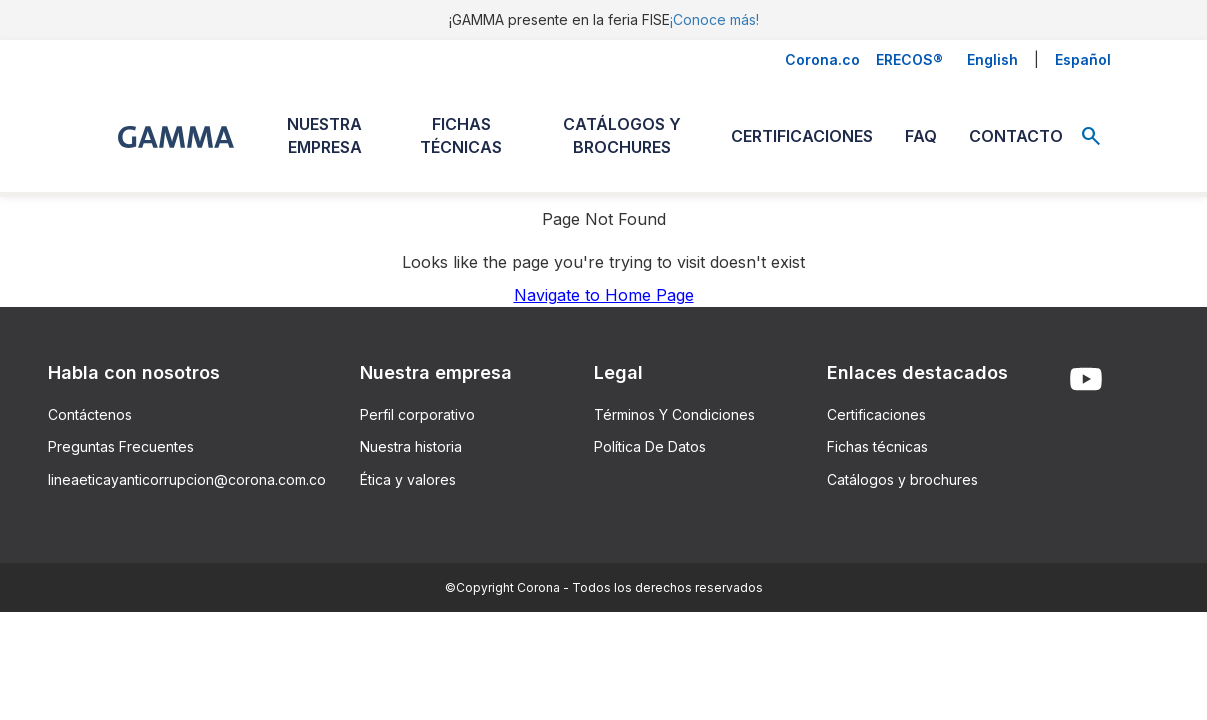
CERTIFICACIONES (802, 136)
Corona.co (822, 59)
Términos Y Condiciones (674, 414)
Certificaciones (876, 414)
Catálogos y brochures (902, 479)
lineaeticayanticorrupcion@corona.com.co (187, 479)
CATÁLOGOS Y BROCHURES (622, 135)
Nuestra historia (411, 446)
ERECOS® (909, 59)
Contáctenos (90, 414)
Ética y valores (408, 479)
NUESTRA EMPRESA (324, 135)
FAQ (921, 136)
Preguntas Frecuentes (121, 446)
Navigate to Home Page (604, 295)
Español (1083, 59)
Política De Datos (650, 446)
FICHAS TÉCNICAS (461, 135)
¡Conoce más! (714, 19)
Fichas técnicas (877, 446)
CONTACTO (1016, 136)
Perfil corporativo (417, 414)
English (992, 59)
